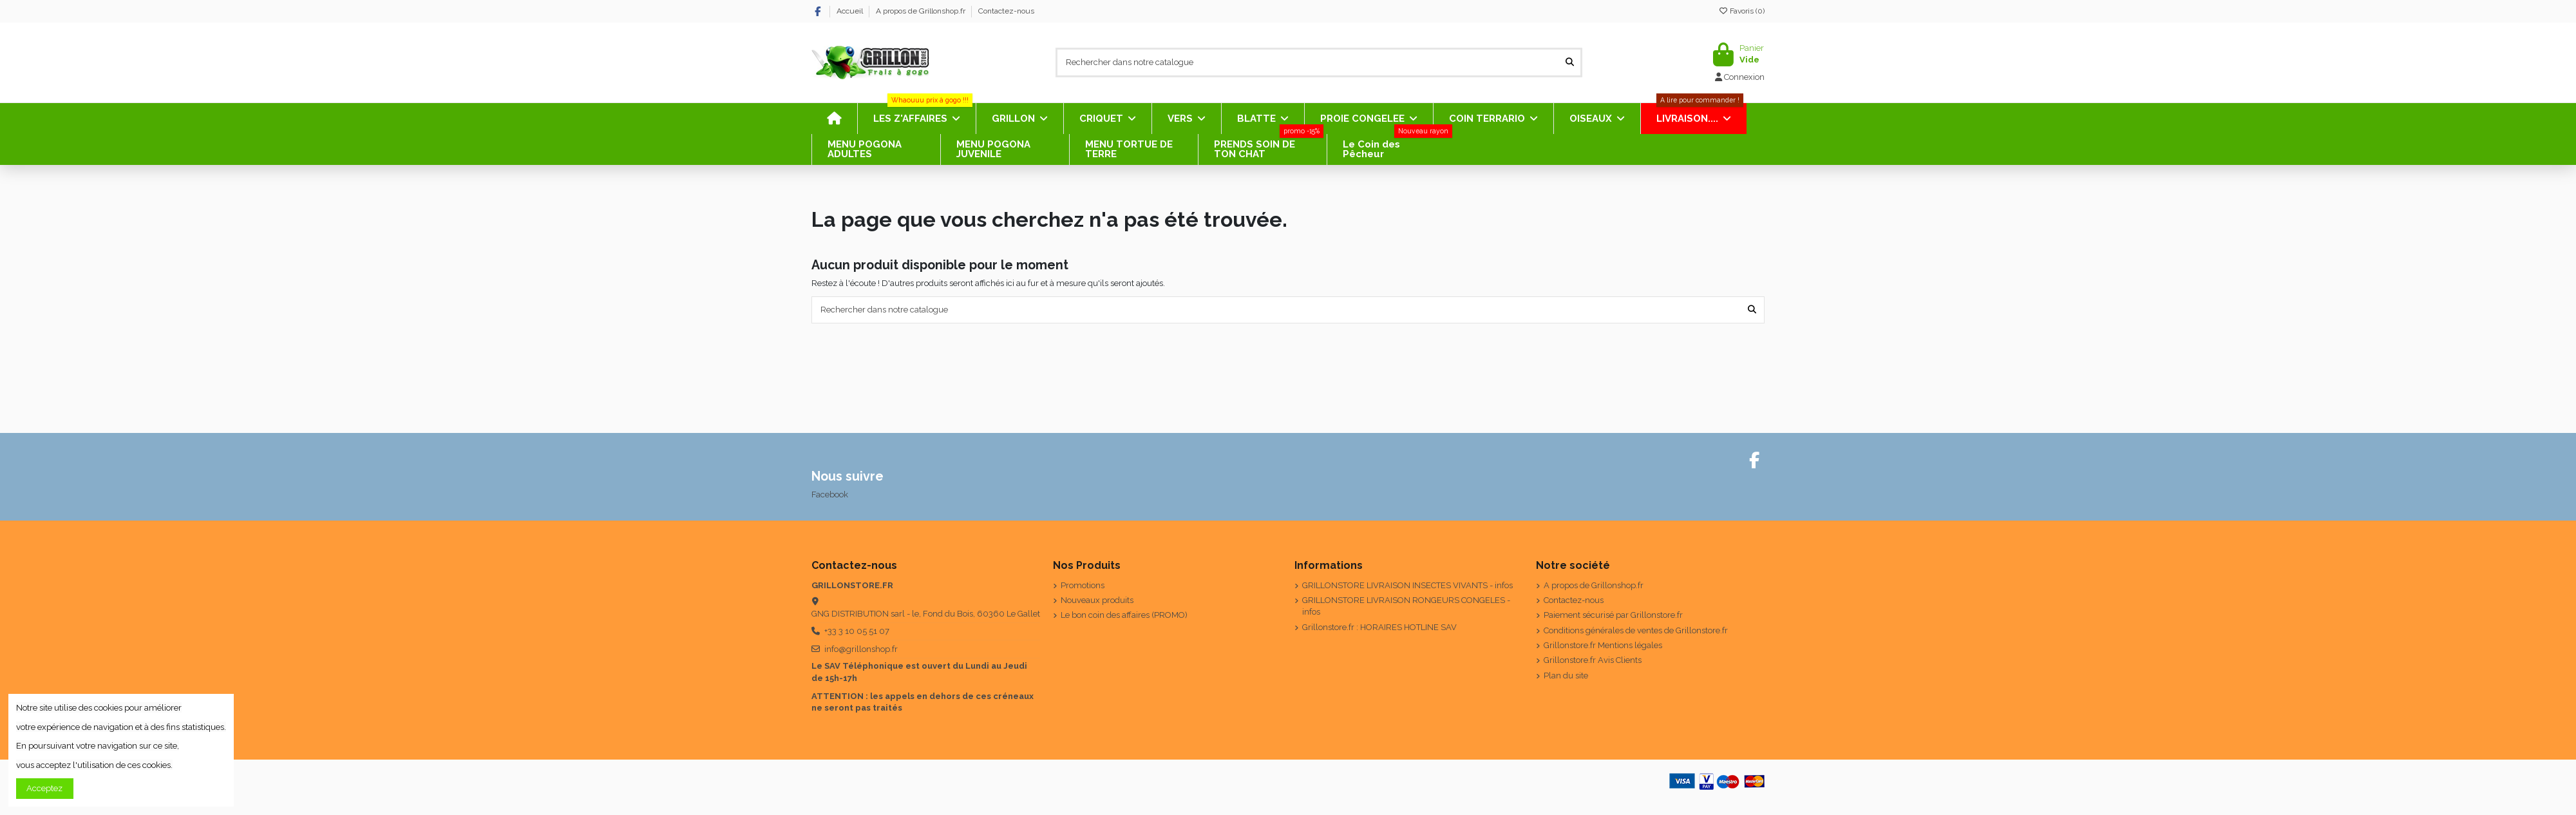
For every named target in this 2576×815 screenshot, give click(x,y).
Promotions (1082, 585)
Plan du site (1566, 675)
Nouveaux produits (1097, 600)
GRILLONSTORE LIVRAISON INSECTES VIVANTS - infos (1407, 585)
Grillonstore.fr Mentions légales (1603, 645)
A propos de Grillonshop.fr (921, 10)
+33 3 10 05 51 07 (856, 631)
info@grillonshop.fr (861, 649)
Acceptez (44, 788)
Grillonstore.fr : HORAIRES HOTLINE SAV (1379, 627)
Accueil (851, 10)
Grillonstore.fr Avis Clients (1593, 660)
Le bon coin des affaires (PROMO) (1124, 615)
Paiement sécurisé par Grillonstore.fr (1613, 615)
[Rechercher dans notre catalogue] (1569, 62)
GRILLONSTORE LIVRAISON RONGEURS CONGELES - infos (1406, 606)
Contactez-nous (1006, 10)
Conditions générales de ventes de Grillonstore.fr (1636, 630)
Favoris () (1741, 10)
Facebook (829, 494)
